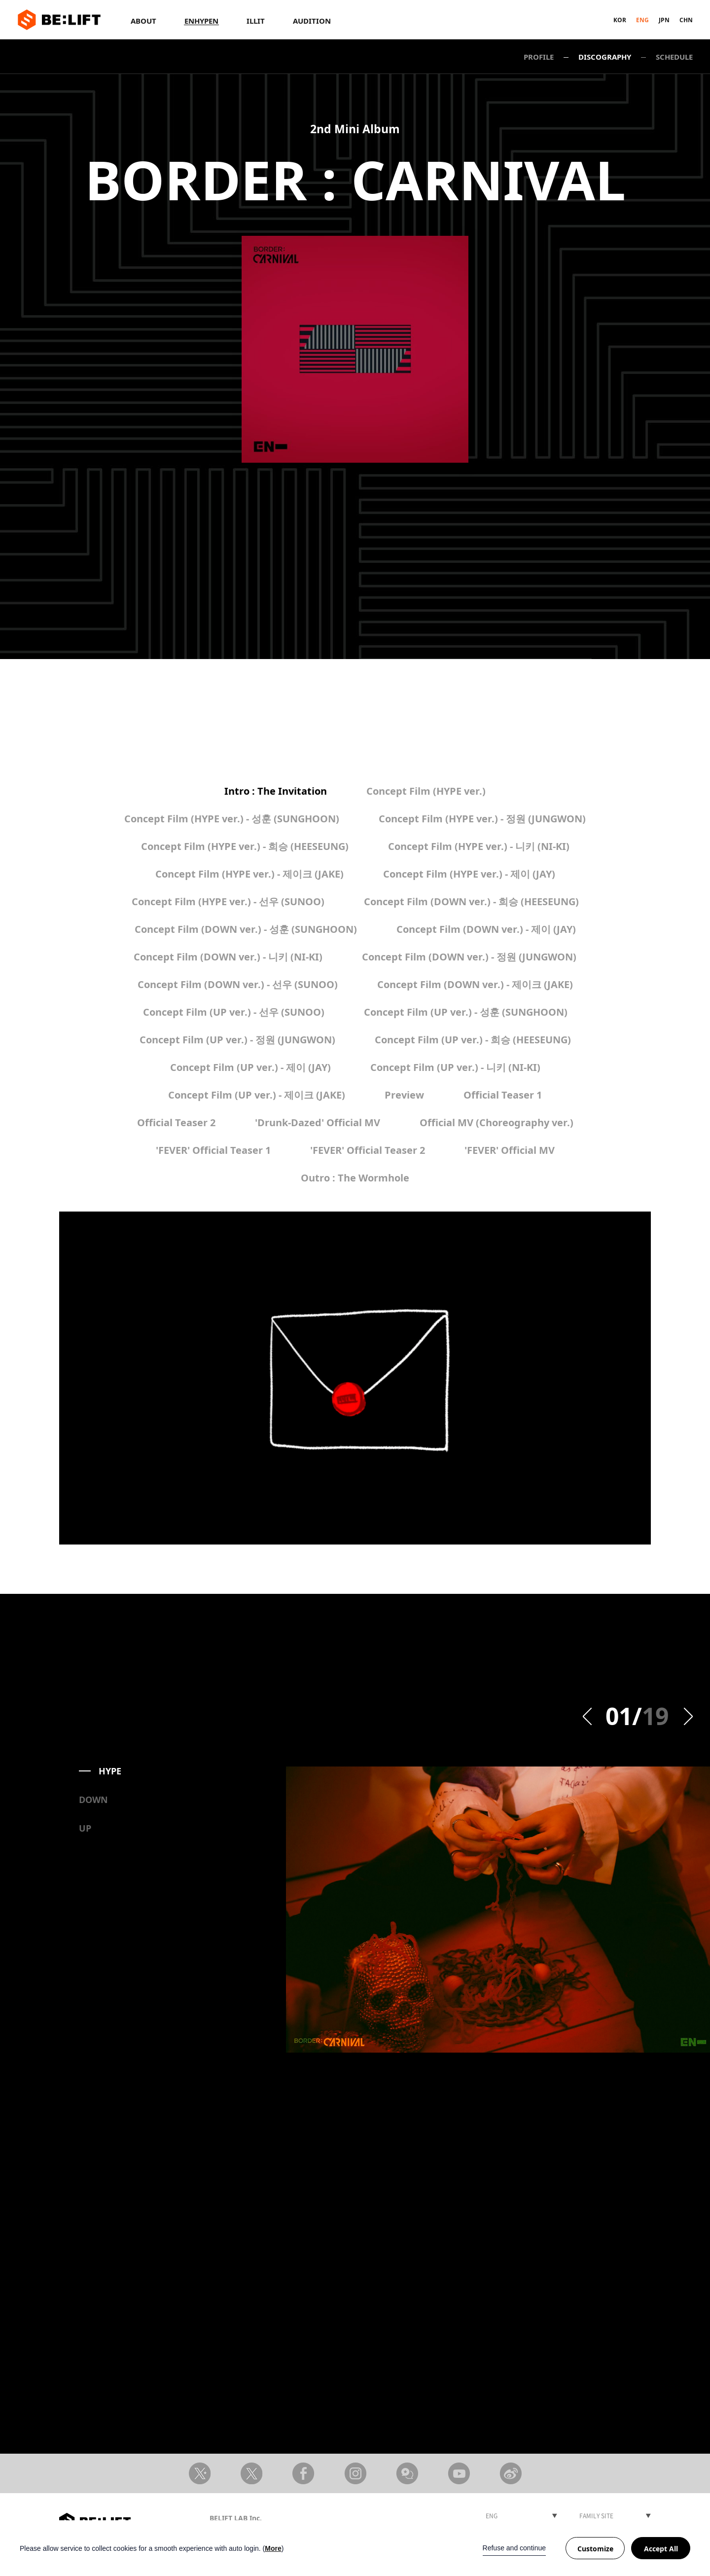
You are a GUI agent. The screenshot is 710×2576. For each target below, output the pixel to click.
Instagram (355, 2474)
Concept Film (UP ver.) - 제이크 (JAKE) (256, 1095)
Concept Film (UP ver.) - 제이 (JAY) (250, 1067)
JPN (664, 20)
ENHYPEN (201, 21)
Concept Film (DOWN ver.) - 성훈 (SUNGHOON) (246, 929)
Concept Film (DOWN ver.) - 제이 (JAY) (486, 929)
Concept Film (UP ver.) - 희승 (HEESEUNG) (473, 1039)
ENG (642, 20)
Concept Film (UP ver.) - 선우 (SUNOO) (233, 1012)
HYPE (110, 1771)
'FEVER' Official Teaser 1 (213, 1150)
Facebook (303, 2474)
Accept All (661, 2548)
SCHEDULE (674, 57)
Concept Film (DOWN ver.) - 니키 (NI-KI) (228, 956)
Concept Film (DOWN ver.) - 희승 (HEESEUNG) (471, 901)
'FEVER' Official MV (509, 1150)
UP (85, 1828)
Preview (404, 1095)
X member (252, 2474)
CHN (686, 20)
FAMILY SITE (596, 2516)
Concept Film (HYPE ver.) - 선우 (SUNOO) (228, 901)
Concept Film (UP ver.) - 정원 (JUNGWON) (237, 1039)
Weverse (407, 2474)
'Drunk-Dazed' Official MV (317, 1122)
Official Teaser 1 (502, 1095)
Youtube (459, 2474)
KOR (619, 20)
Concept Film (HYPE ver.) (426, 791)
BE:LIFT (59, 19)
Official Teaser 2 (176, 1122)
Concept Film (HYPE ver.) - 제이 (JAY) (469, 874)
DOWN (93, 1799)
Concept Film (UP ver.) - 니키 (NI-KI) (455, 1067)
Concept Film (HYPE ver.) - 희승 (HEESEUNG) (245, 846)
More (273, 2548)
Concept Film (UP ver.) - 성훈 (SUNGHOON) (466, 1012)
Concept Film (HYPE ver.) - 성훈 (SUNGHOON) (231, 818)
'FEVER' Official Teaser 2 (367, 1150)
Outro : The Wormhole (355, 1177)
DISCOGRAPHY (604, 57)
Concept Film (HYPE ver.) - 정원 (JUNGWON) (482, 818)
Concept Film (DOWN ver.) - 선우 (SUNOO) (238, 984)
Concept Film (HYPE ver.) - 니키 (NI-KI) (478, 846)
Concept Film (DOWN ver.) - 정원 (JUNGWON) (469, 956)
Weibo (510, 2474)
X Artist (200, 2474)
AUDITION (312, 21)
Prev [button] (587, 1716)
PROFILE (539, 57)
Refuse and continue (514, 2548)
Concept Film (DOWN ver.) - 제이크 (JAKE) (475, 984)
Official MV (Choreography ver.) (496, 1122)
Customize (595, 2548)
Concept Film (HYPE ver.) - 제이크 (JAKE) (249, 874)
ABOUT (143, 21)
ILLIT (256, 21)
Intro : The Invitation (275, 791)
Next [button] (688, 1716)
